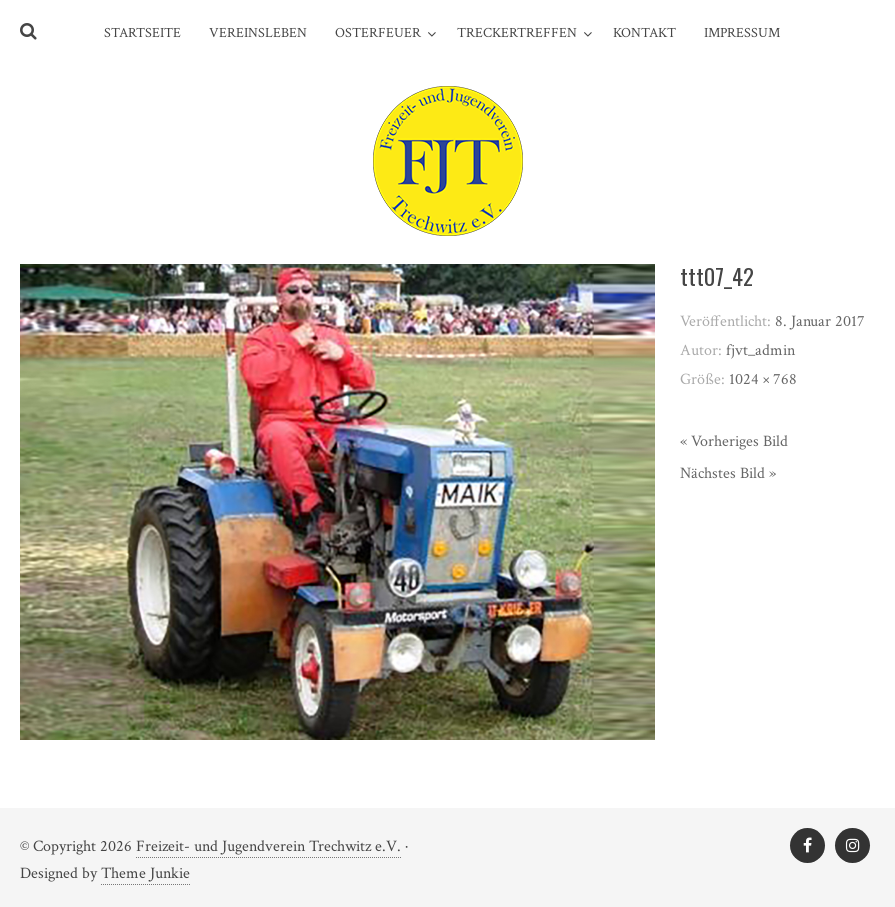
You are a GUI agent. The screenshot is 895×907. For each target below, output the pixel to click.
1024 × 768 (763, 379)
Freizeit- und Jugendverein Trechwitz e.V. (268, 846)
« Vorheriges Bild (734, 441)
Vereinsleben (258, 33)
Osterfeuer (378, 33)
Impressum (742, 33)
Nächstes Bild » (728, 473)
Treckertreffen (517, 33)
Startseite (142, 33)
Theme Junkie (145, 873)
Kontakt (644, 33)
